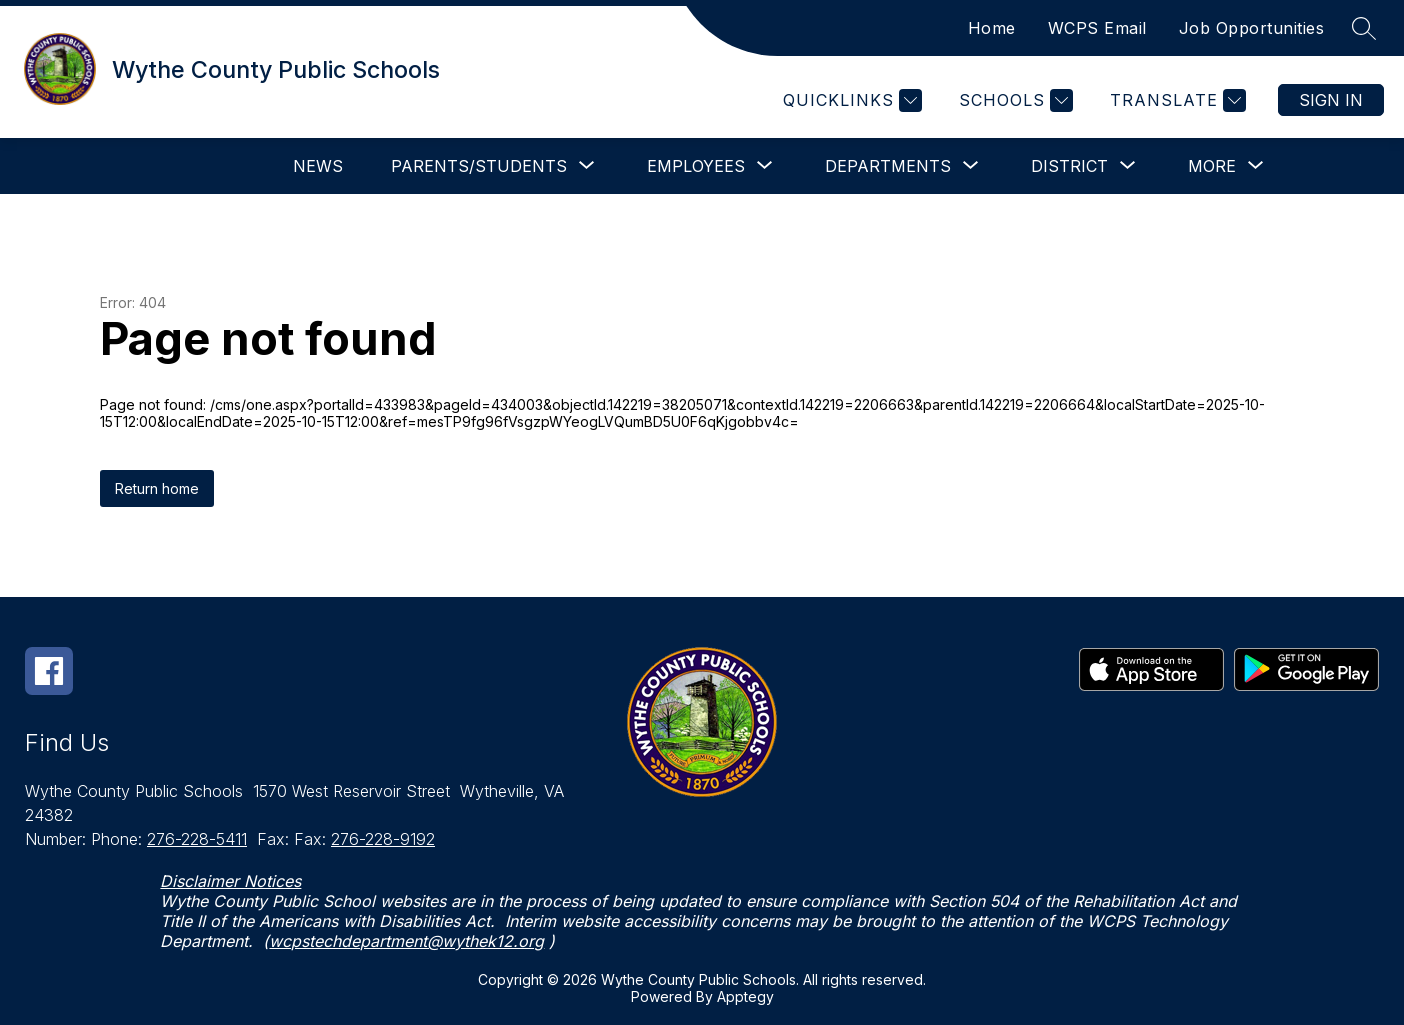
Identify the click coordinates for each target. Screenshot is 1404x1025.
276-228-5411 (197, 839)
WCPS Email (1097, 28)
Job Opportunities (1252, 28)
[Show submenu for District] (1069, 166)
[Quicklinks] (850, 100)
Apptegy (745, 996)
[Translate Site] (1175, 100)
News (318, 166)
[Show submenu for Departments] (888, 166)
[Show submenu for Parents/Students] (479, 166)
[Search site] (1364, 28)
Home (992, 28)
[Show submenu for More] (1212, 166)
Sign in (1331, 100)
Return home (157, 488)
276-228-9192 (383, 839)
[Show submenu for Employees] (696, 166)
